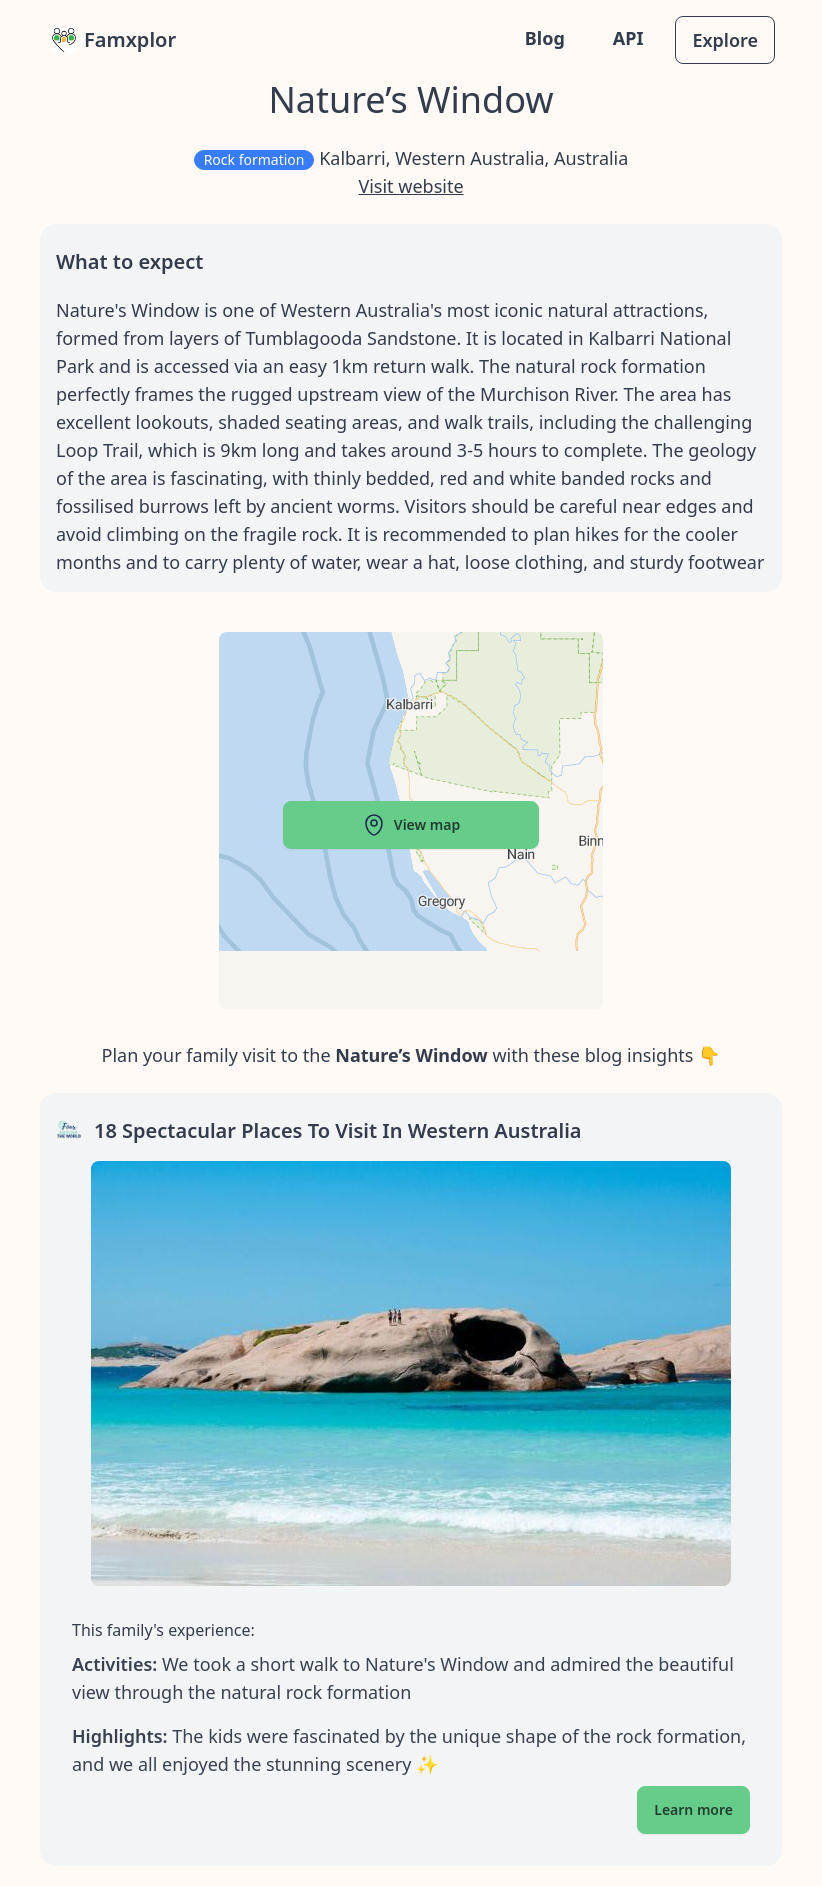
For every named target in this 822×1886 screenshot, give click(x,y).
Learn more (693, 1809)
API (628, 38)
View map (411, 825)
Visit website (410, 186)
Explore (725, 40)
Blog (545, 38)
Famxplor (114, 39)
